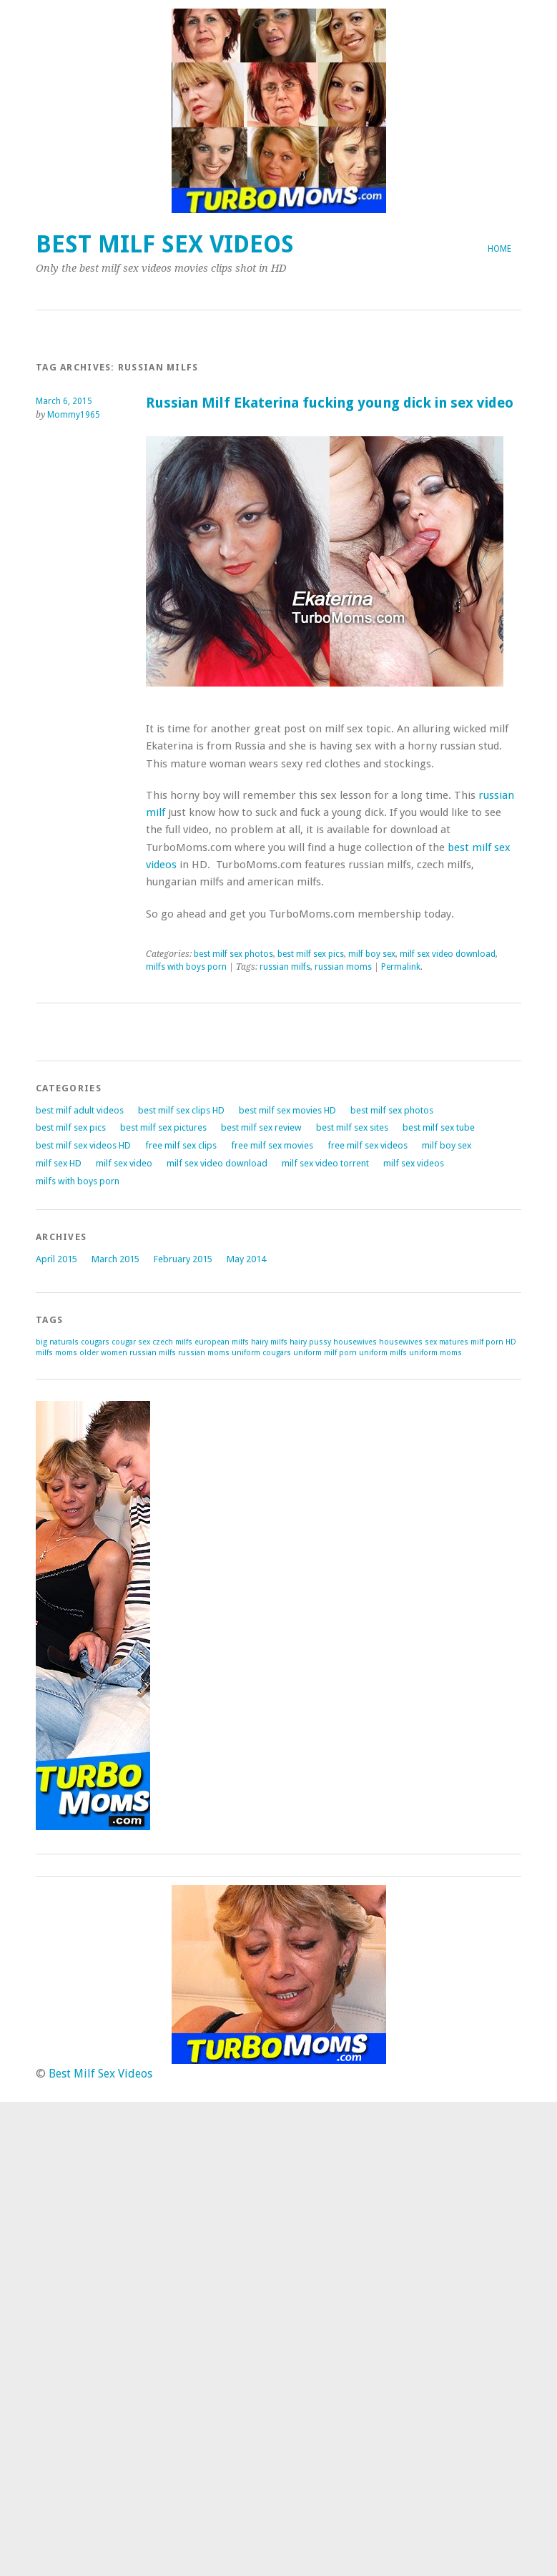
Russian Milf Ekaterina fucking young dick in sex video (329, 403)
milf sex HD (59, 1163)
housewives (355, 1342)
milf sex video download (448, 954)
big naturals (57, 1342)
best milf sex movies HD (287, 1110)
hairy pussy (310, 1342)
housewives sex (408, 1342)
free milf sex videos (367, 1145)
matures (453, 1342)
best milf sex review (261, 1127)
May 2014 (246, 1259)
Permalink (400, 967)
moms (66, 1352)
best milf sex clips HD (181, 1110)
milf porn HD (493, 1342)
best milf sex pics (310, 954)
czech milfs (172, 1342)
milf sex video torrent (325, 1163)
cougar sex (131, 1342)
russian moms (343, 967)
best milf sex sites (352, 1127)
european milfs (221, 1342)
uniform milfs (383, 1352)
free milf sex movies (272, 1145)
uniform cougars (261, 1352)
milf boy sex (371, 954)
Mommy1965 (73, 415)
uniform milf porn (325, 1352)
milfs (44, 1352)
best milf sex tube (439, 1127)
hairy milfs (269, 1342)
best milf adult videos (80, 1110)
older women (103, 1352)
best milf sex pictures (163, 1127)
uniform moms (435, 1352)
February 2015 (183, 1259)
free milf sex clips (181, 1145)
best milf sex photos (233, 954)
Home (499, 249)
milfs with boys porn (186, 967)
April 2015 (56, 1259)
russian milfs (285, 967)
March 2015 (115, 1259)
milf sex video (124, 1163)
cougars (95, 1342)
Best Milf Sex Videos (165, 244)
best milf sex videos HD (83, 1145)
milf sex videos (413, 1163)
